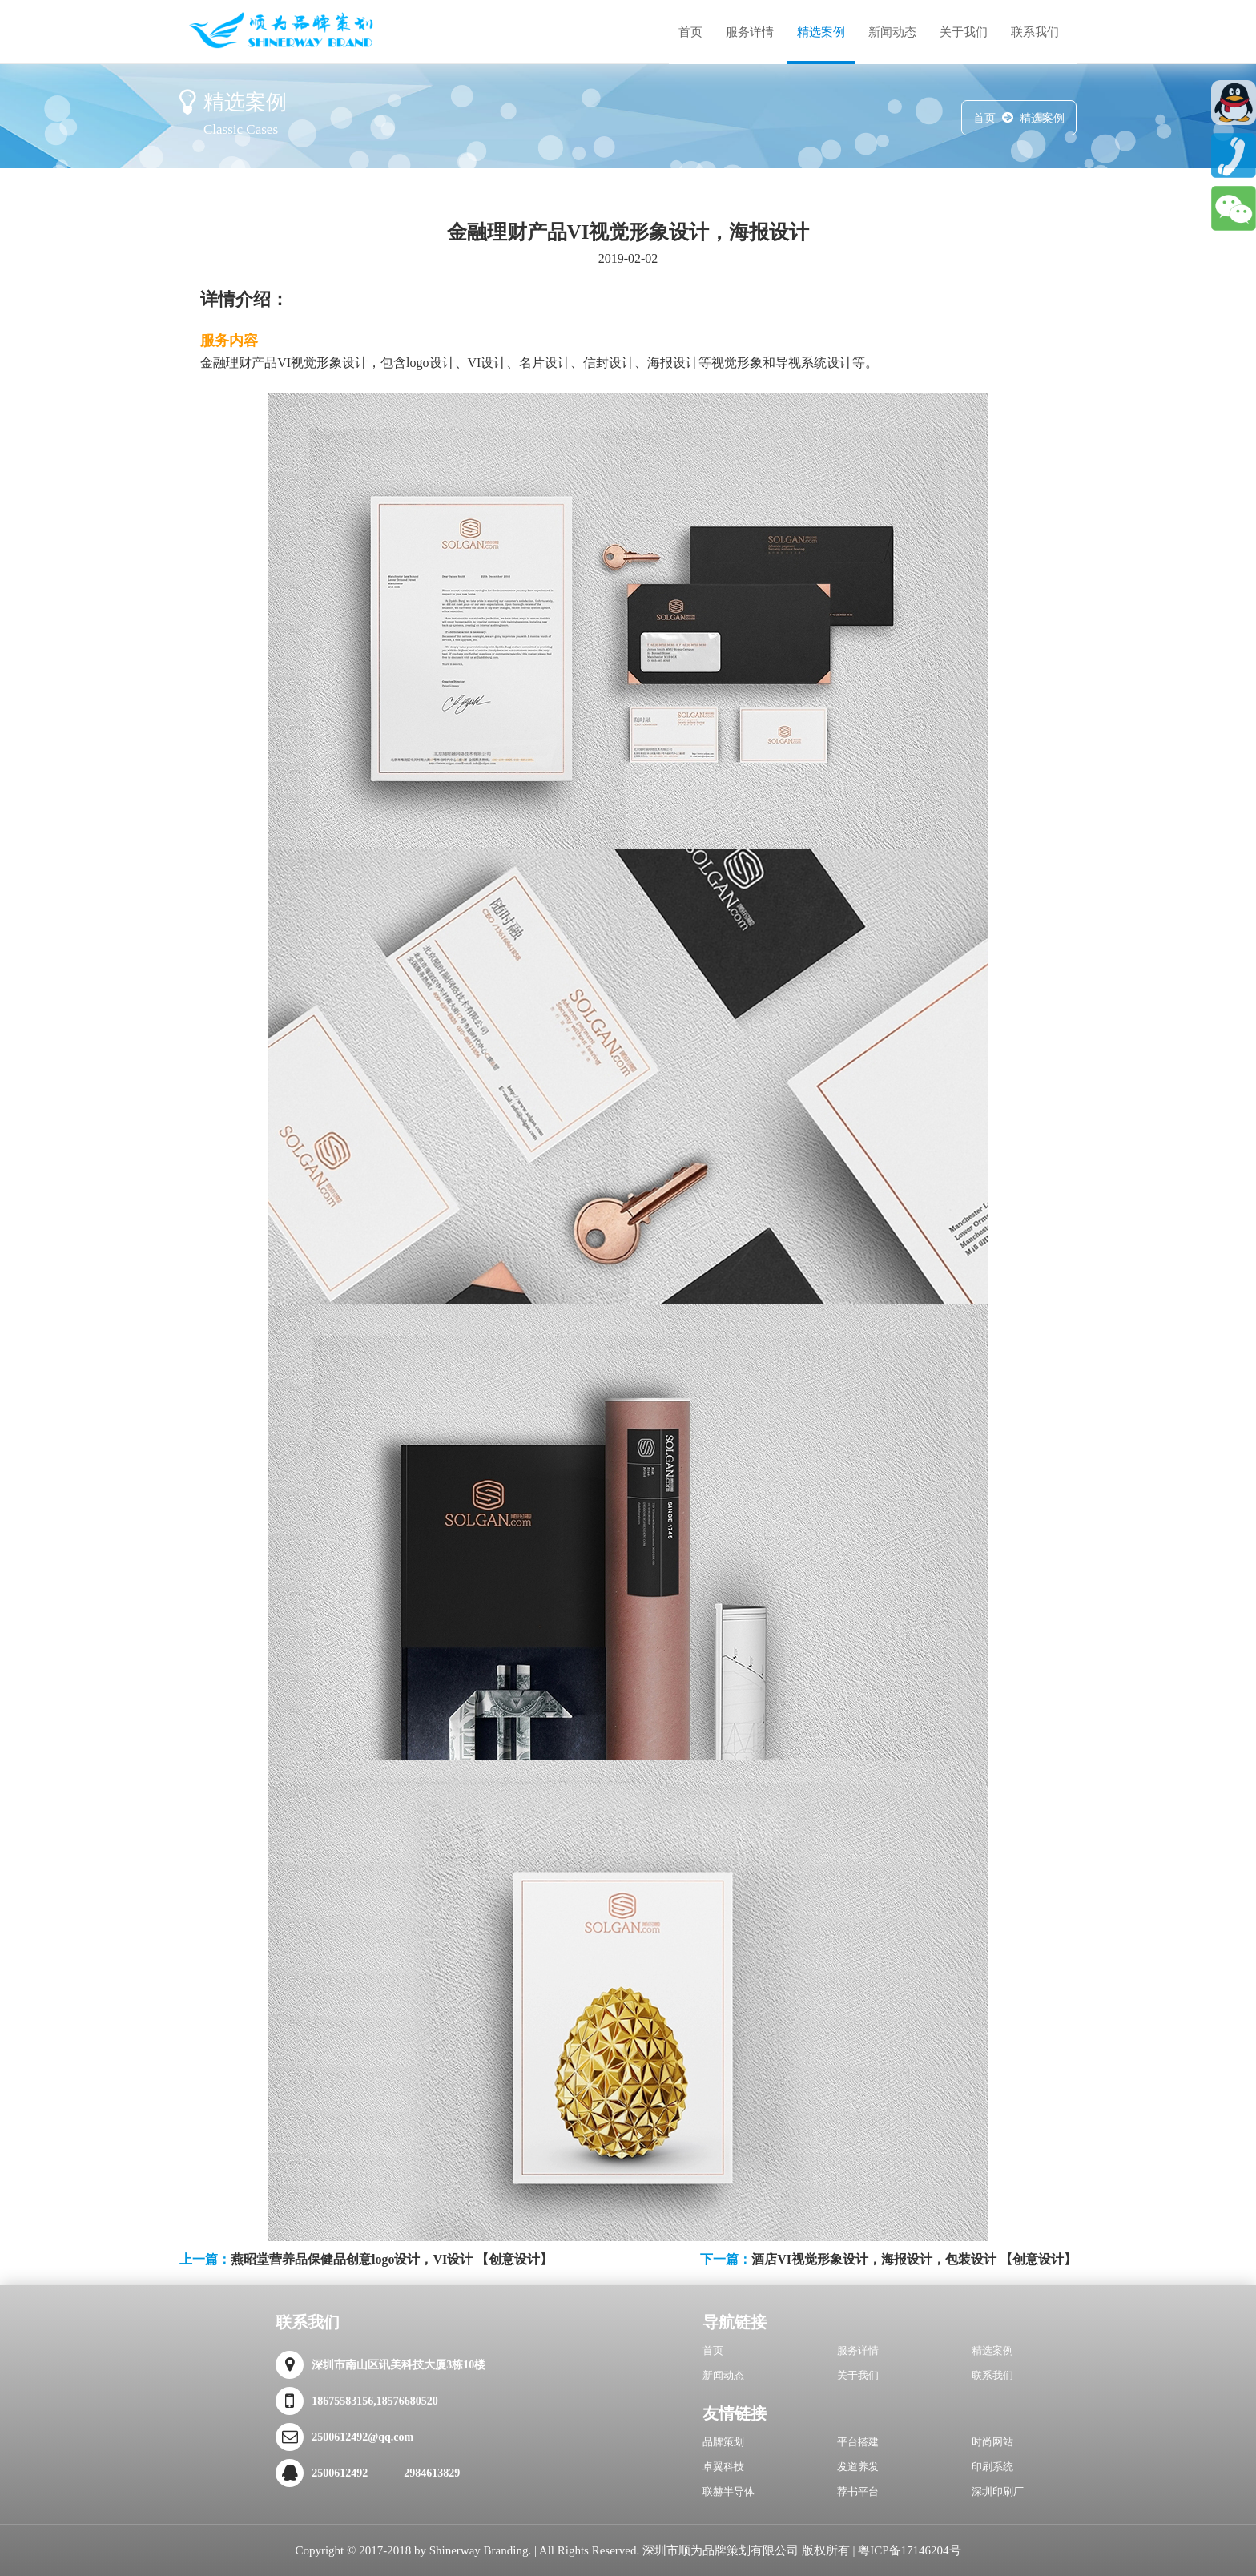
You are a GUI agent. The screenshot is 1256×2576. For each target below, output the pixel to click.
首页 (690, 32)
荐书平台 (858, 2491)
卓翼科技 (723, 2467)
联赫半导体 (728, 2491)
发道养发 (858, 2467)
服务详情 (750, 32)
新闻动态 (892, 32)
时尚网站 (992, 2442)
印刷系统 (992, 2467)
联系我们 (1035, 32)
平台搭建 (858, 2442)
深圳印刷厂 (998, 2491)
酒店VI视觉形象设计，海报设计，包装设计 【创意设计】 (914, 2259)
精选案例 (821, 32)
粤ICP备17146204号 (909, 2550)
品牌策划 (723, 2442)
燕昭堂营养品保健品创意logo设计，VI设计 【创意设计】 (392, 2259)
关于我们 (964, 32)
